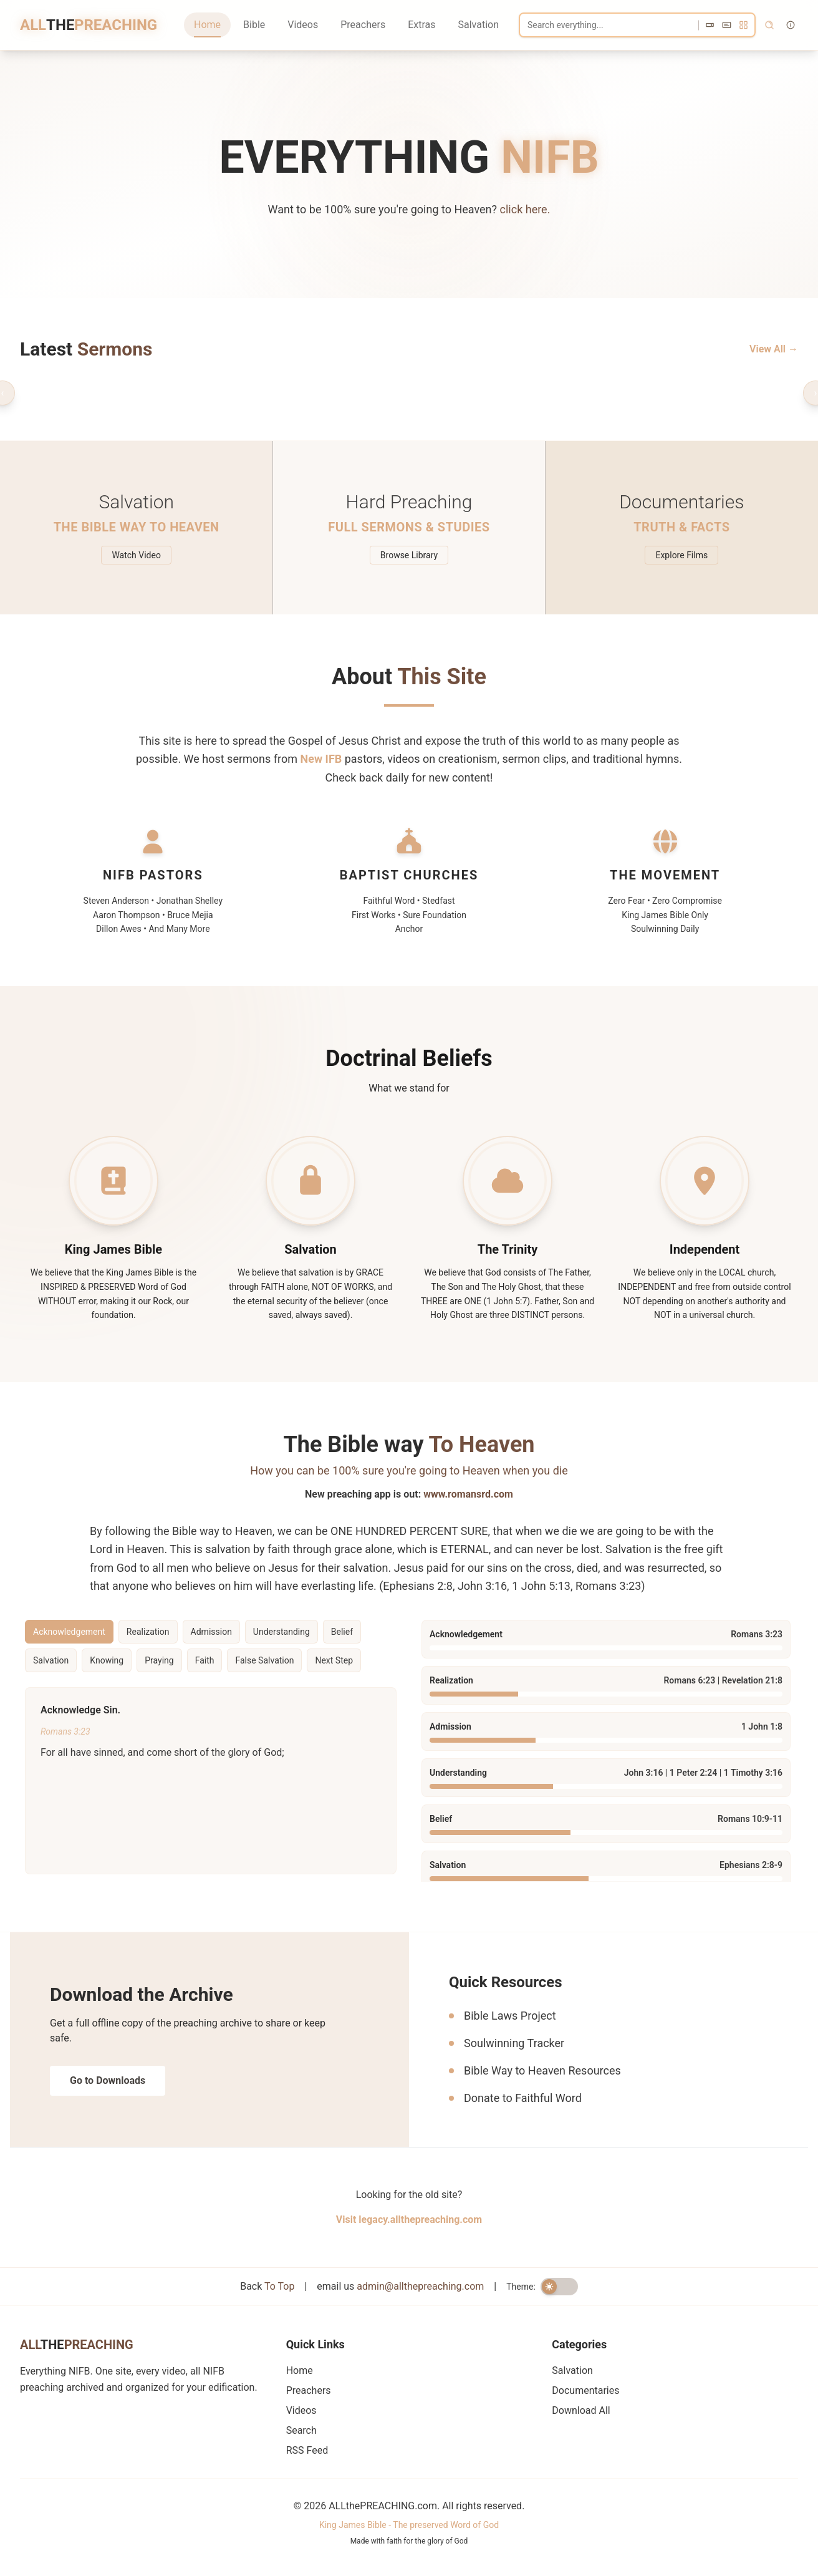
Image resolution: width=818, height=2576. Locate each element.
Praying (159, 1660)
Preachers (362, 25)
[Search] (637, 24)
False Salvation (264, 1660)
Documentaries (585, 2390)
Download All (581, 2410)
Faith (204, 1660)
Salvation (478, 25)
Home (207, 25)
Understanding (281, 1632)
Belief (342, 1632)
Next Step (334, 1660)
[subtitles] (726, 25)
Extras (421, 25)
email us (400, 2286)
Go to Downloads (107, 2080)
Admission (211, 1632)
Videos (302, 25)
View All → (773, 349)
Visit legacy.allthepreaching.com (409, 2219)
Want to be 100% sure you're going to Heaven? (409, 209)
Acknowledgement (69, 1632)
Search (301, 2430)
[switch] (559, 2286)
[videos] (710, 25)
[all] (743, 25)
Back (267, 2286)
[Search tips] (790, 24)
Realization (148, 1632)
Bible (254, 25)
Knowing (106, 1660)
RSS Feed (307, 2450)
